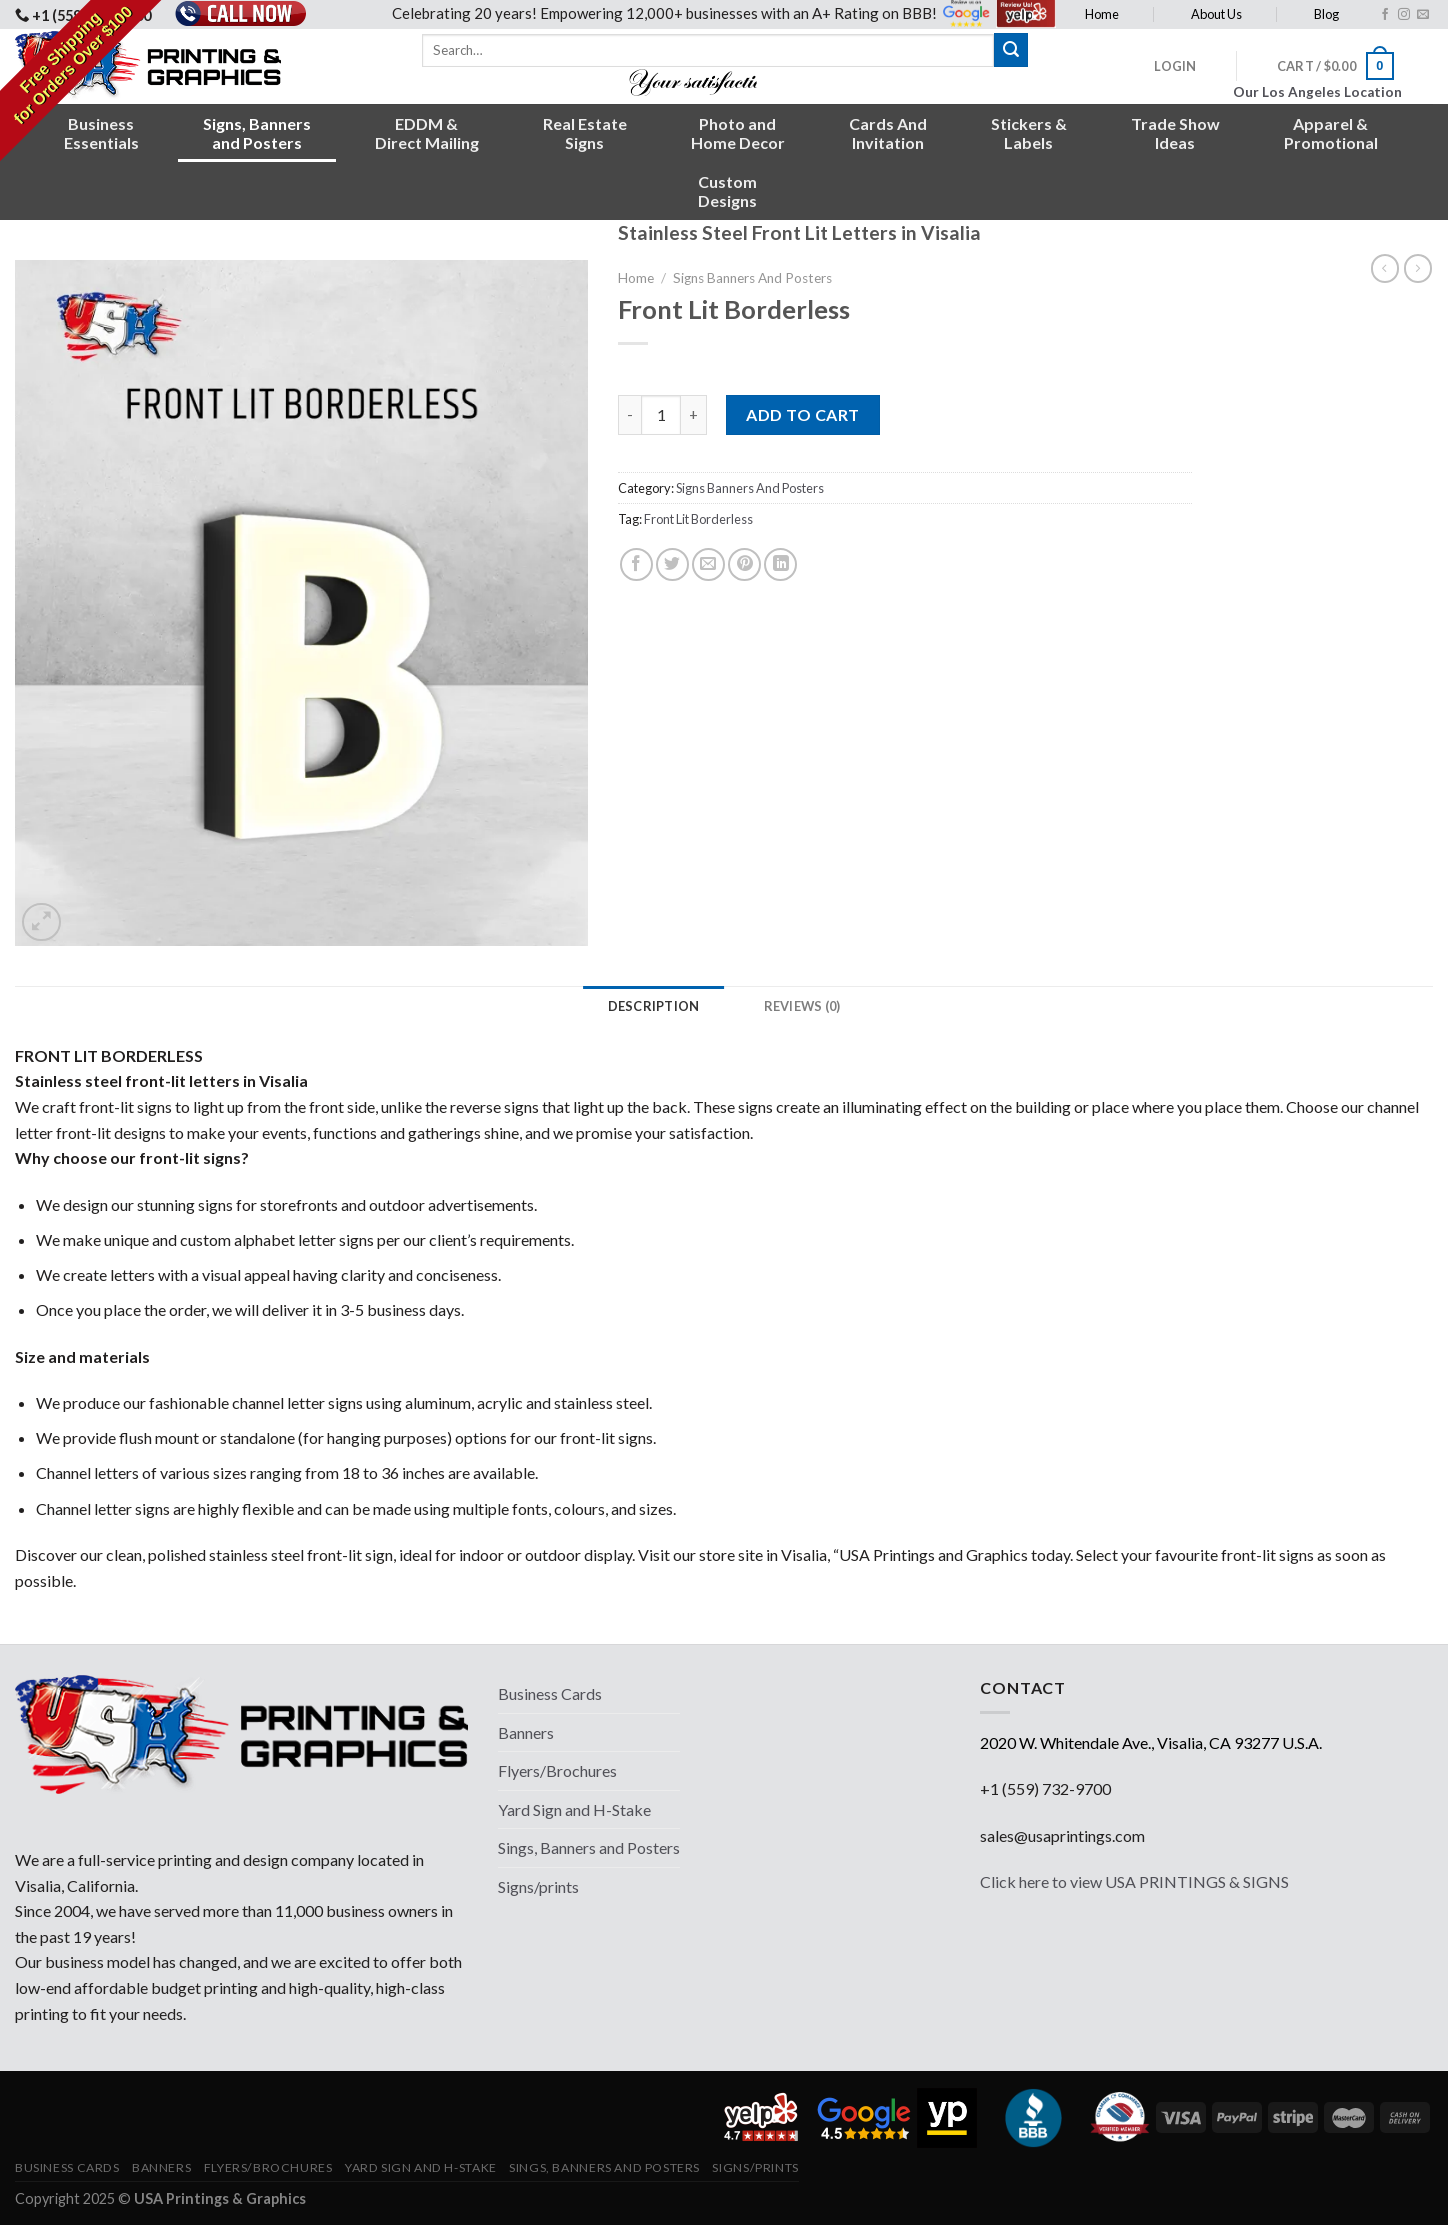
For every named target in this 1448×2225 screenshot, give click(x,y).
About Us (1216, 14)
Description (654, 1006)
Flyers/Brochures (557, 1770)
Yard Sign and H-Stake (574, 1809)
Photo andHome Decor (738, 133)
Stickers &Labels (1029, 133)
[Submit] (1011, 50)
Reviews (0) (802, 1006)
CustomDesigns (727, 191)
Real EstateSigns (585, 133)
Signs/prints (538, 1886)
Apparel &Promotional (1331, 133)
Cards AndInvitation (888, 133)
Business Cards (550, 1693)
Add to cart (802, 414)
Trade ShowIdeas (1175, 133)
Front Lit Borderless (698, 519)
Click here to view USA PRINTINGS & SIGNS (1134, 1881)
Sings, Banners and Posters (589, 1847)
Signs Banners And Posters (752, 278)
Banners (526, 1732)
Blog (1326, 14)
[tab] (654, 1006)
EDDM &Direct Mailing (427, 133)
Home (1102, 14)
